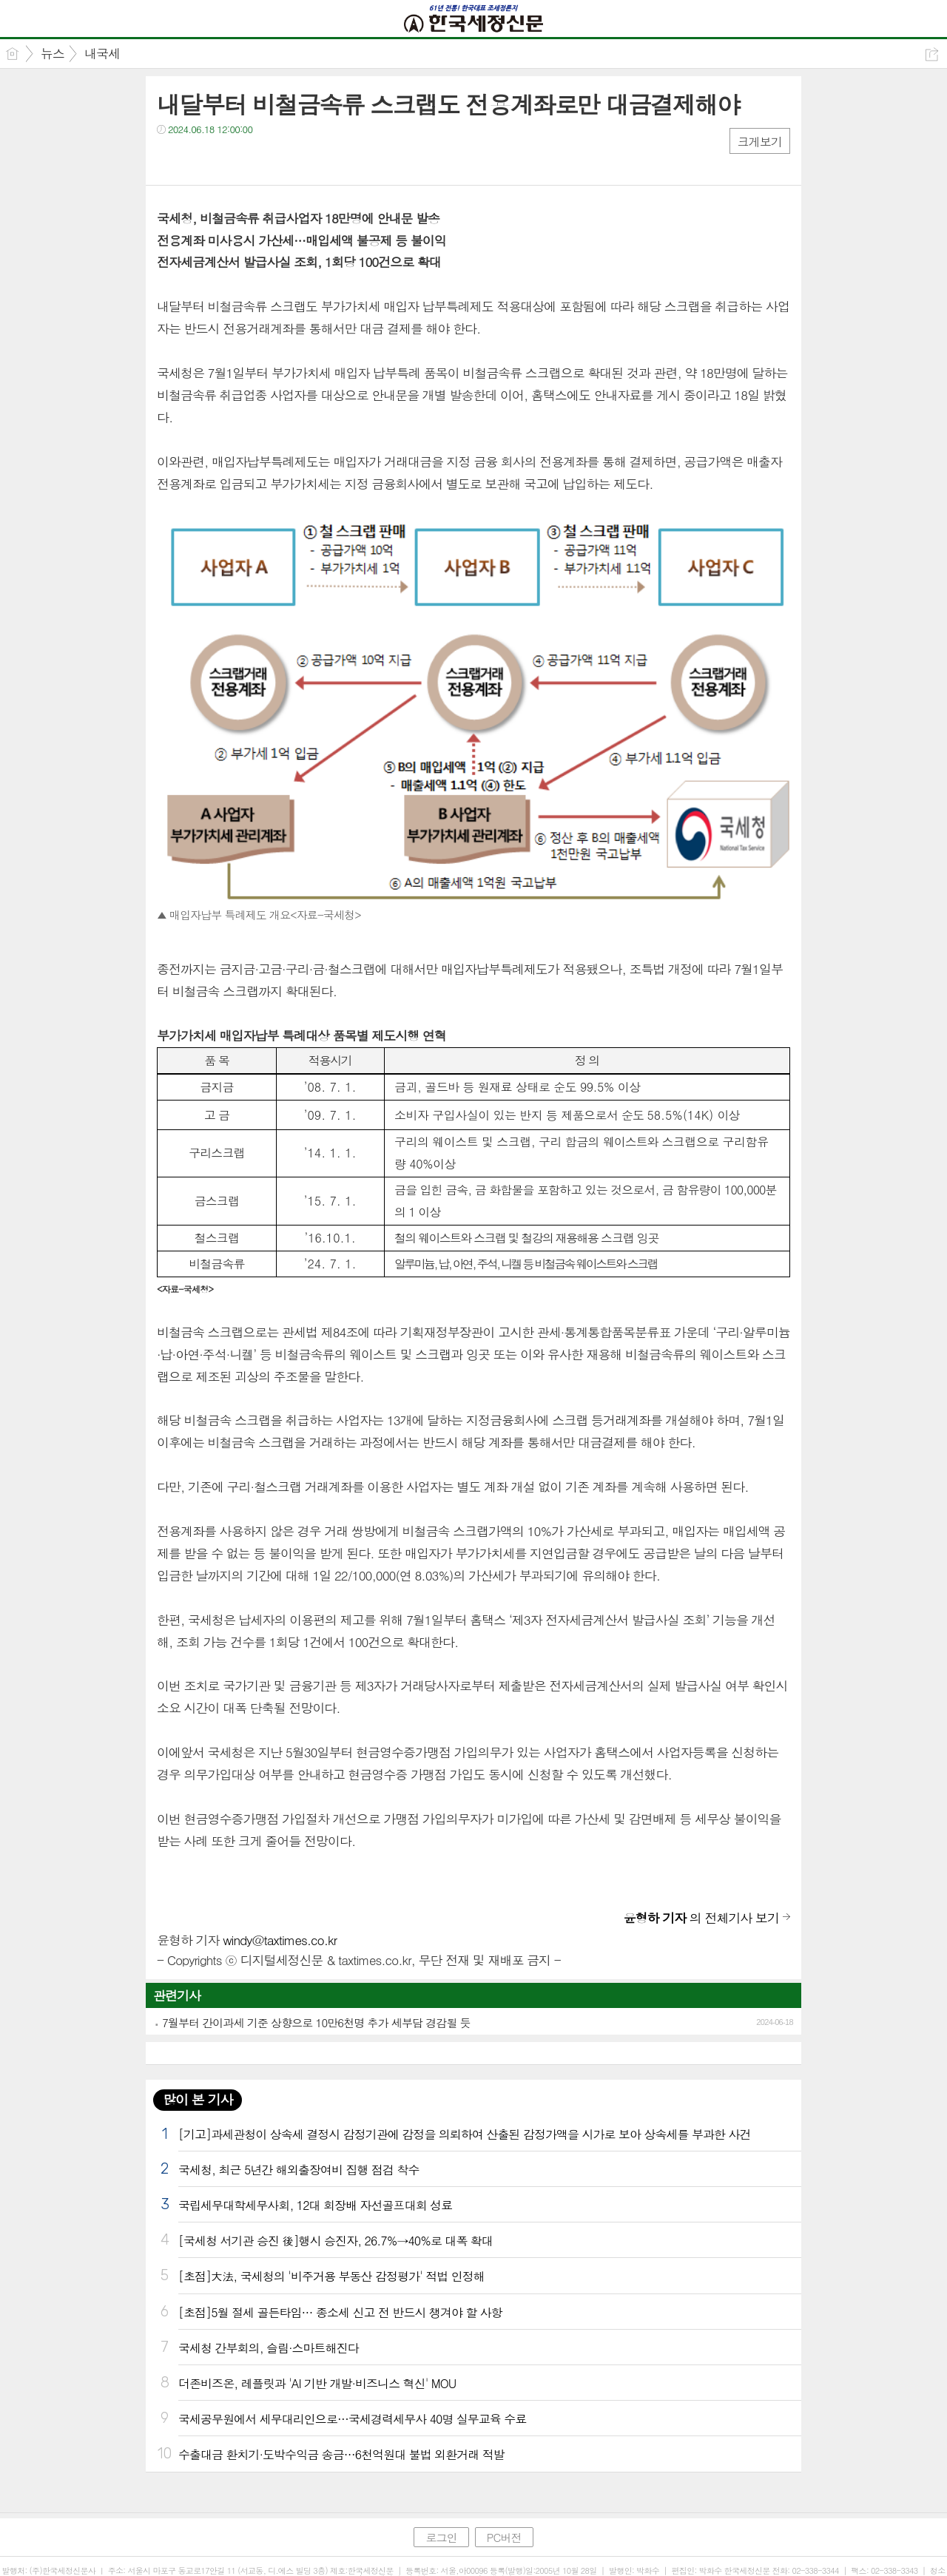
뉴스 (52, 53)
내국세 (102, 53)
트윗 (199, 159)
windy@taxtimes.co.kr (280, 1940)
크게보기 (760, 141)
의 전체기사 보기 (701, 1918)
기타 (259, 159)
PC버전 (504, 2537)
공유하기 (931, 54)
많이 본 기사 (197, 2099)
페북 (170, 159)
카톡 (229, 159)
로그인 (440, 2537)
